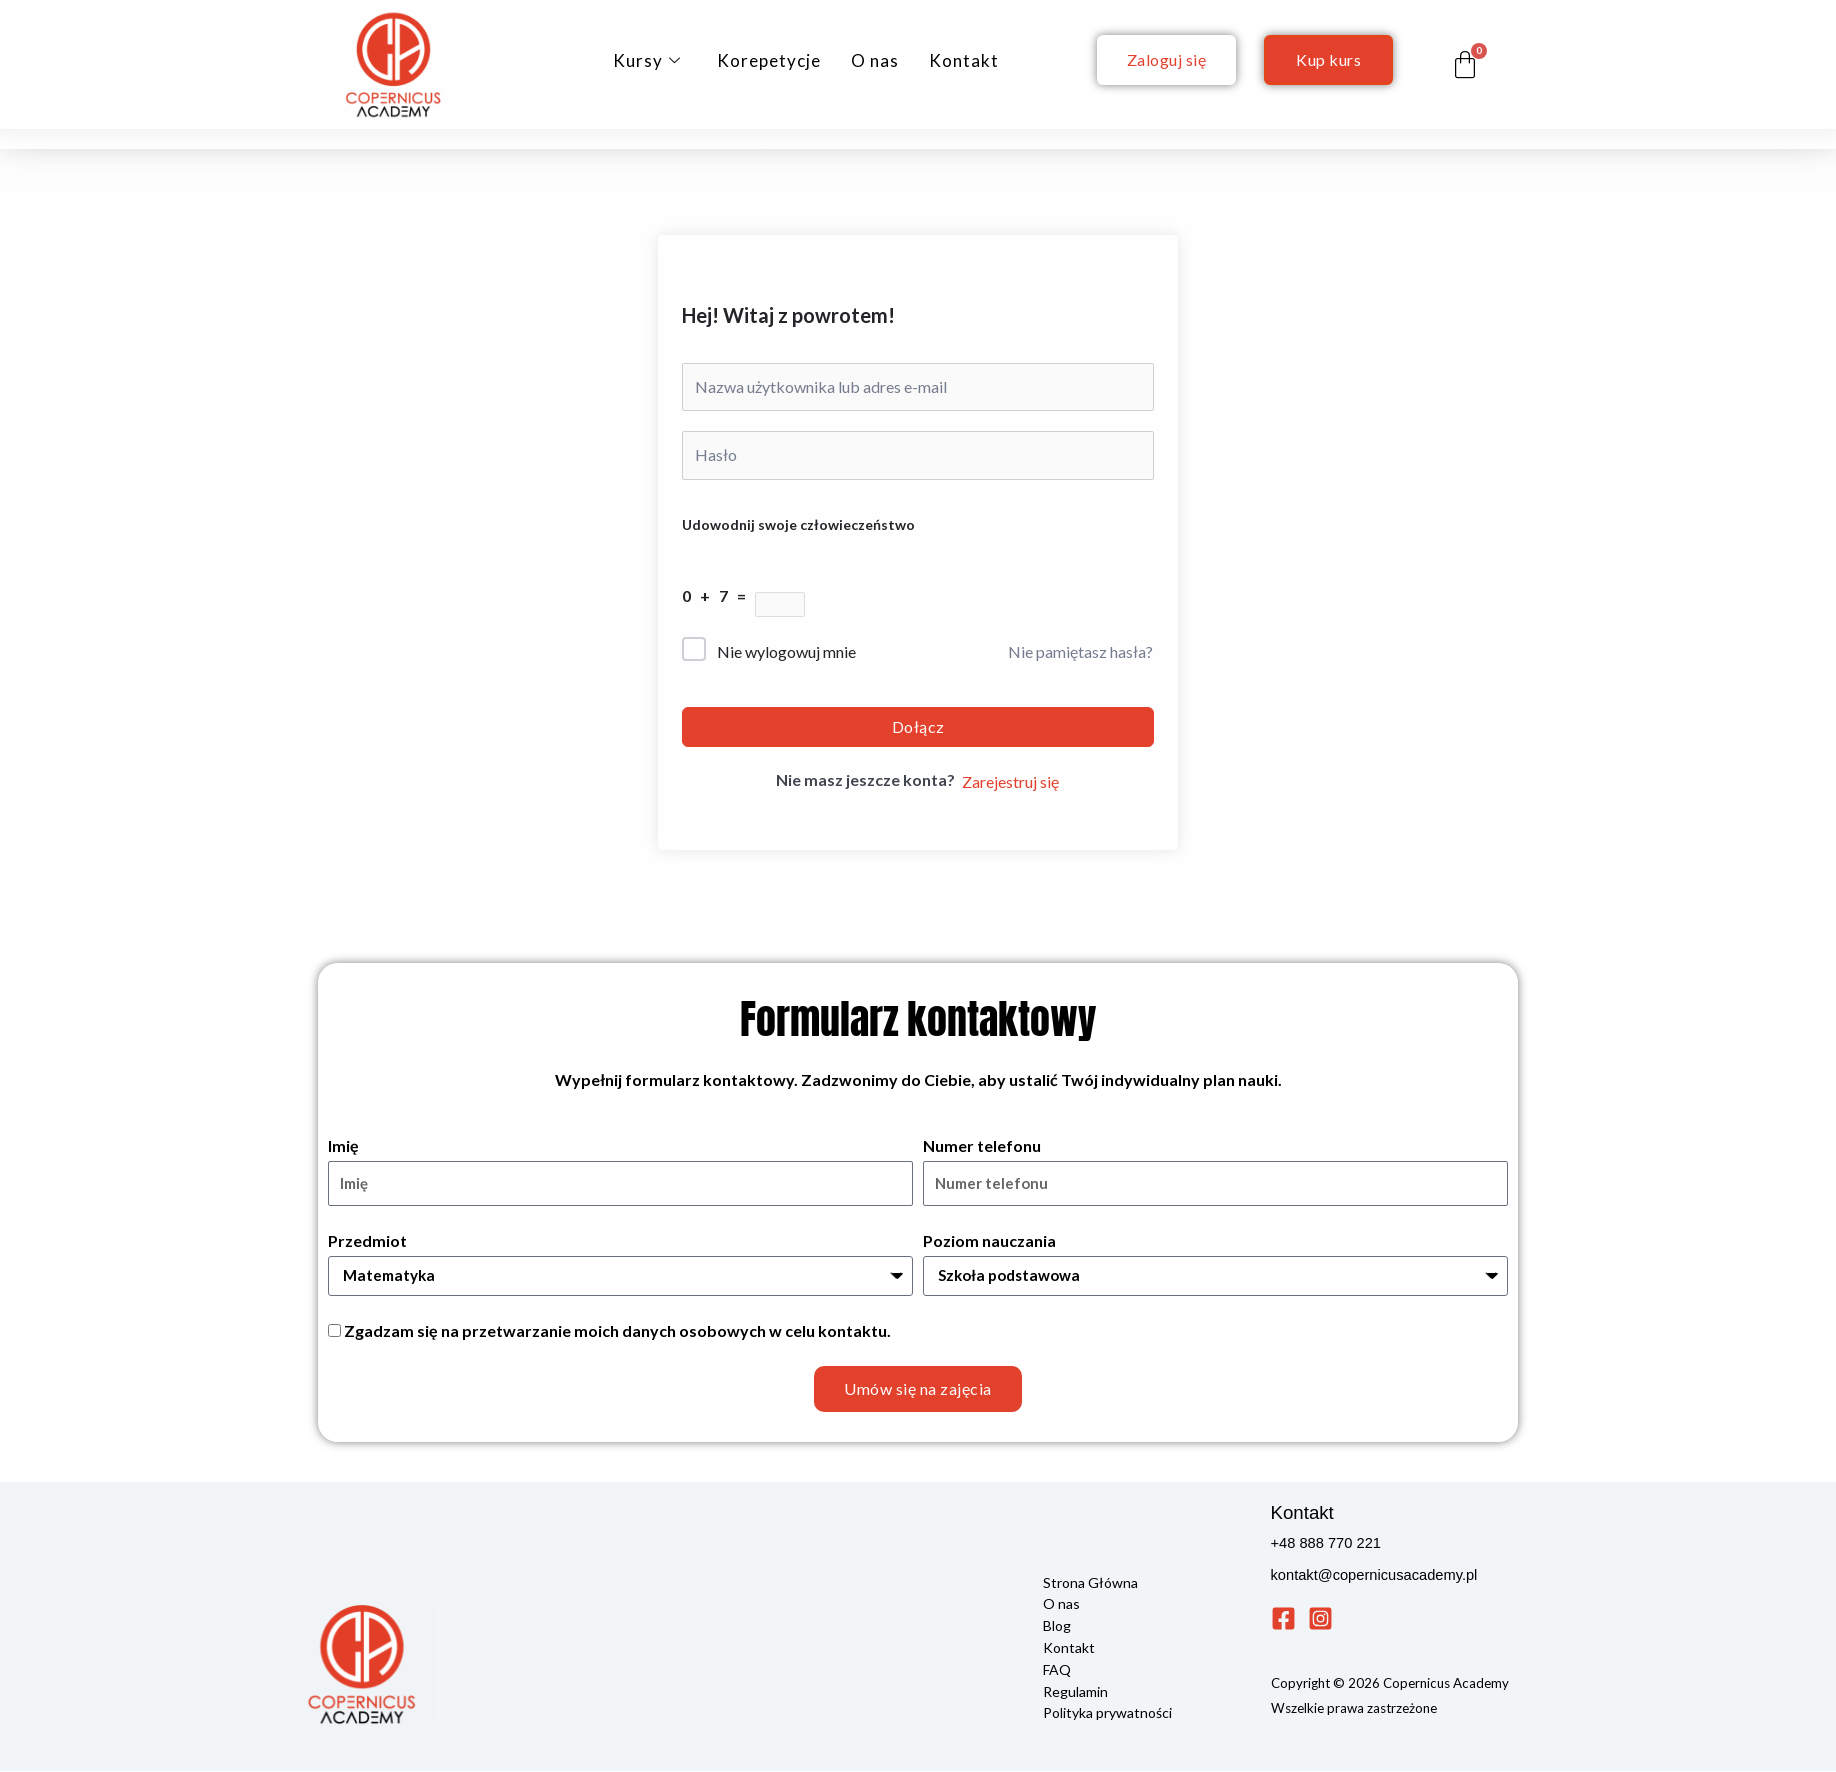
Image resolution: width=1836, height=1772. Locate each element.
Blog (1057, 1625)
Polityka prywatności (1107, 1709)
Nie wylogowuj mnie (786, 651)
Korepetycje (769, 60)
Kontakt (964, 60)
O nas (875, 60)
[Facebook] (1283, 1620)
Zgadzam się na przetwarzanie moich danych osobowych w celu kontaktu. (617, 1332)
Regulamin (1075, 1688)
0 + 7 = (718, 595)
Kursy (647, 60)
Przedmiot (367, 1240)
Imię (343, 1145)
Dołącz (918, 726)
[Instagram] (1320, 1620)
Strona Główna (1090, 1583)
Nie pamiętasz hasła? (1080, 651)
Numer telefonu (982, 1145)
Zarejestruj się (1010, 781)
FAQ (1057, 1667)
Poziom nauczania (989, 1240)
